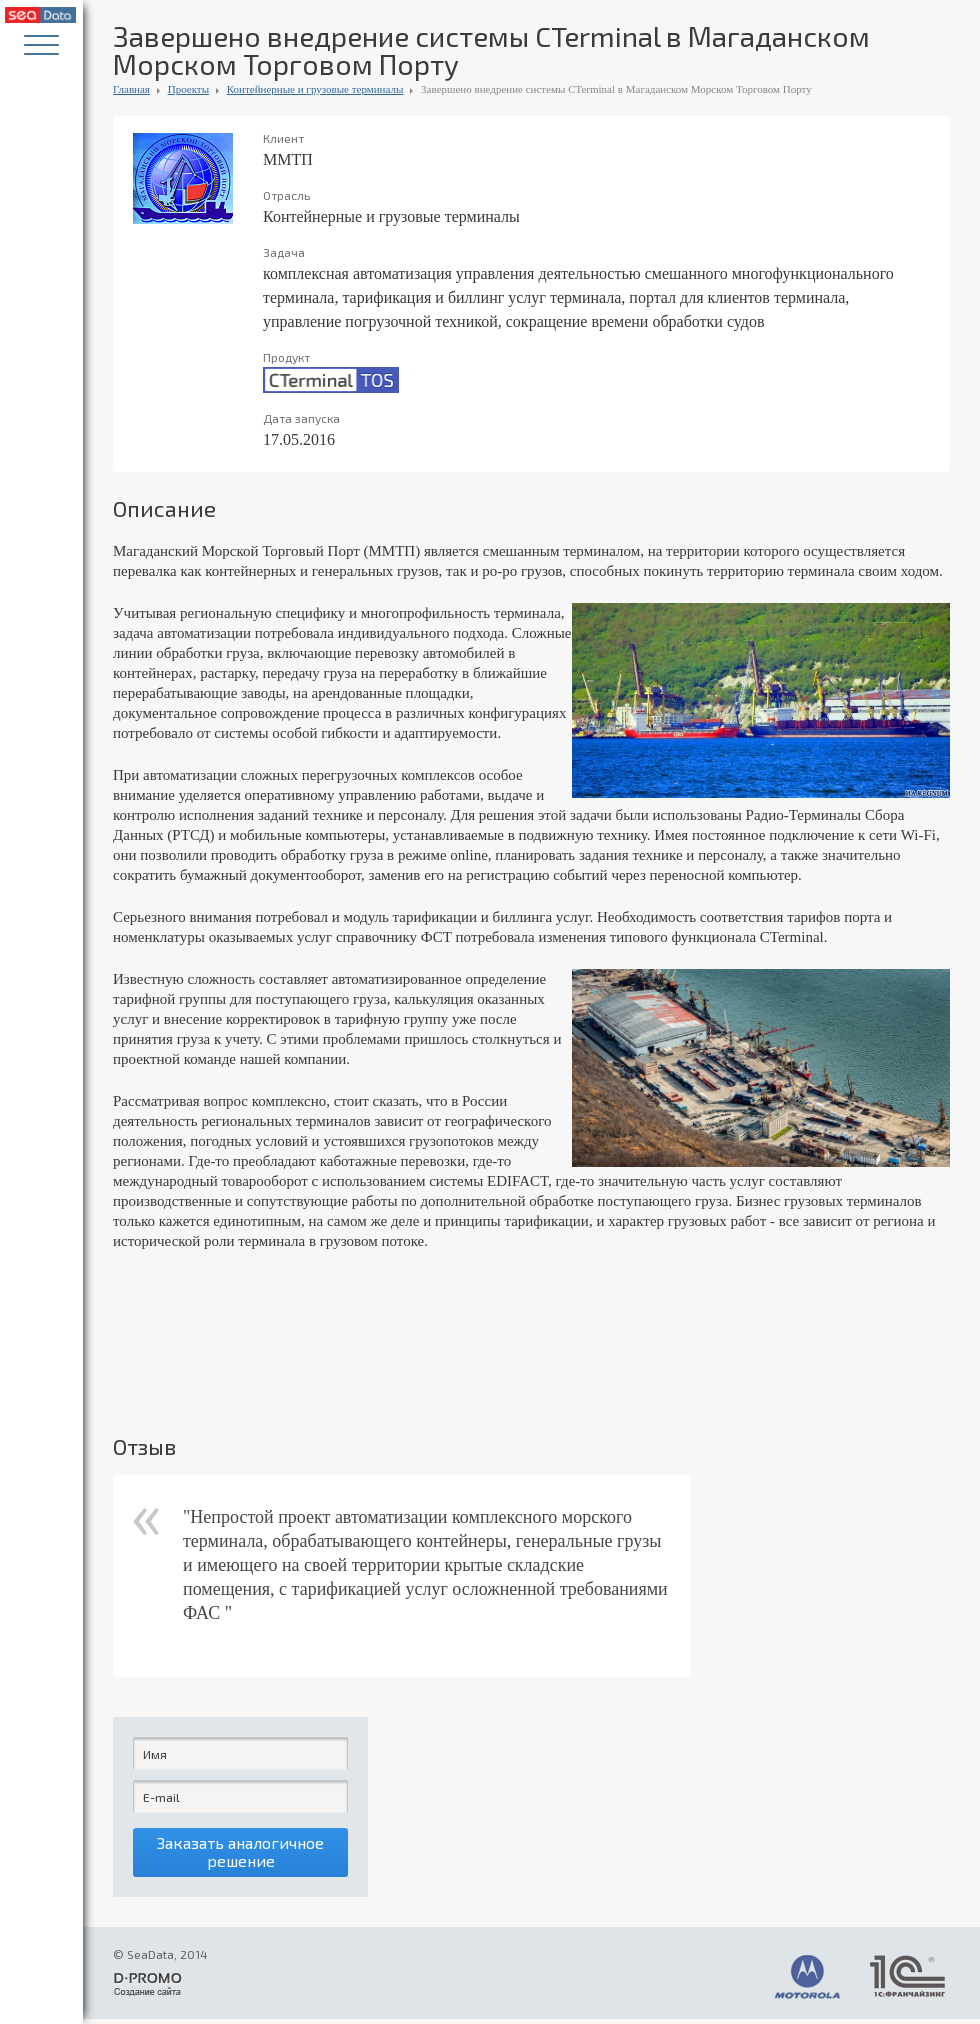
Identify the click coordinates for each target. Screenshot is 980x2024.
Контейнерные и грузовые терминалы (315, 89)
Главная (131, 89)
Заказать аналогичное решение (240, 1855)
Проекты (188, 89)
